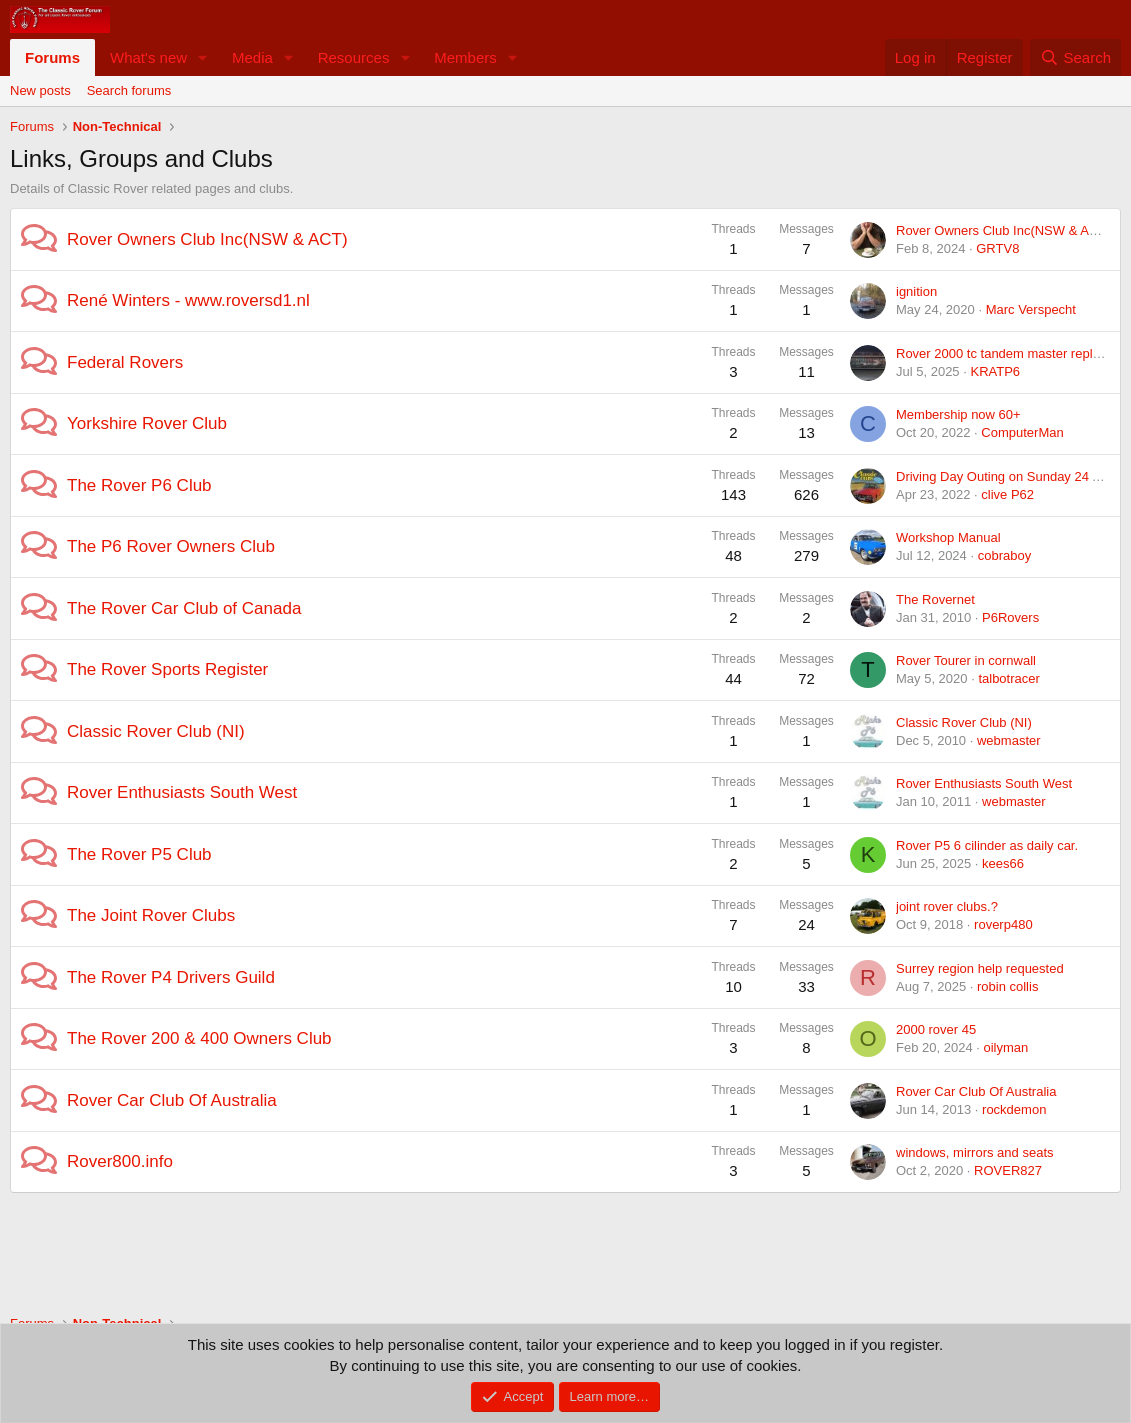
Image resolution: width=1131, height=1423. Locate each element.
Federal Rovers (125, 362)
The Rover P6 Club (139, 485)
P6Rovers (1010, 617)
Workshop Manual (948, 537)
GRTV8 (997, 248)
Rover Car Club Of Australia (172, 1100)
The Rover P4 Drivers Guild (171, 977)
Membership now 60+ (958, 414)
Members (465, 57)
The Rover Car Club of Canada (184, 608)
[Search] (1075, 57)
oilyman (1005, 1047)
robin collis (1007, 986)
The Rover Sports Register (167, 669)
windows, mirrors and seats (975, 1152)
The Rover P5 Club (139, 854)
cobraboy (1004, 555)
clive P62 (1007, 494)
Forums (52, 57)
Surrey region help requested (980, 968)
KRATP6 (995, 371)
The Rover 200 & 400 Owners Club (199, 1038)
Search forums (129, 90)
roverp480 (1003, 924)
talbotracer (1008, 678)
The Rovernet (935, 599)
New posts (40, 90)
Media (252, 57)
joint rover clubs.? (947, 906)
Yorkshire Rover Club (147, 423)
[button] (203, 57)
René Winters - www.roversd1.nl (188, 300)
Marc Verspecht (1031, 309)
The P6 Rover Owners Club (171, 546)
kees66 (1003, 863)
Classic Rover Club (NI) (156, 731)
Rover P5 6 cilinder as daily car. (987, 845)
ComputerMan (1022, 432)
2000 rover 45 (936, 1029)
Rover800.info (120, 1161)
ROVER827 (1008, 1170)
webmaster (1009, 740)
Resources (354, 57)
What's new (148, 57)
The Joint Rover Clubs (151, 915)
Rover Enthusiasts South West (182, 792)
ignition (916, 291)
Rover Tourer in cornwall (966, 660)
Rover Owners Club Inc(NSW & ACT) (207, 239)
